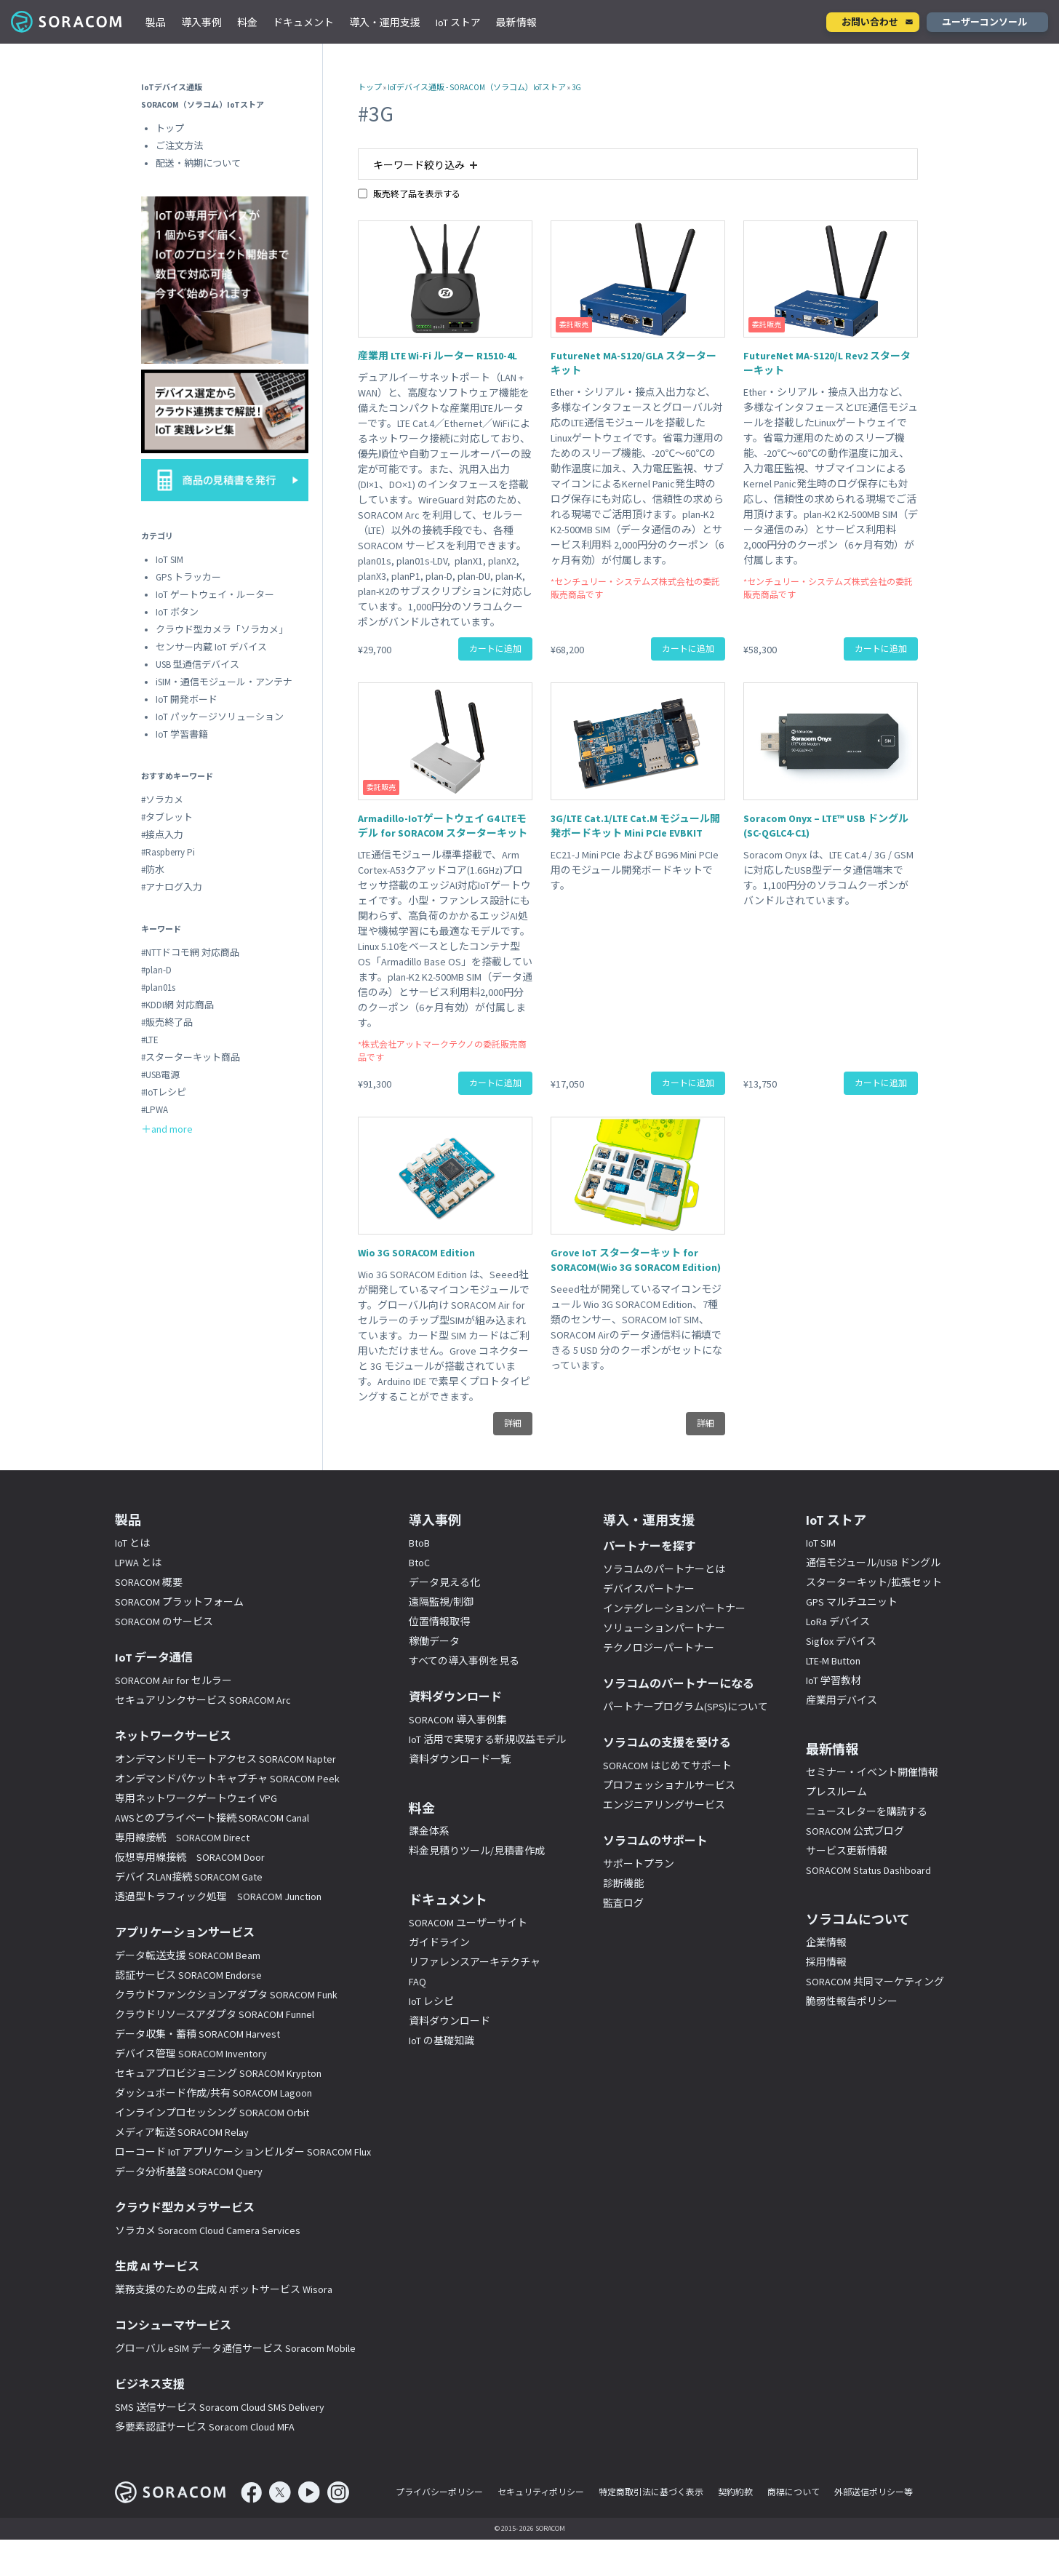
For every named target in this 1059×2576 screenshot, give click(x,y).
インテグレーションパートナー (674, 1608)
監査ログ (623, 1903)
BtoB (419, 1543)
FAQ (417, 1981)
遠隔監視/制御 (441, 1601)
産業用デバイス (841, 1700)
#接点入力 (162, 835)
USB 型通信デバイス (197, 664)
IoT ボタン (177, 612)
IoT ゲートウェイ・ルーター (215, 595)
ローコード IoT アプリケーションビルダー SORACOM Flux (243, 2151)
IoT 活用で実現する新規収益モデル (487, 1739)
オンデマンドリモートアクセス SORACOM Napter (225, 1759)
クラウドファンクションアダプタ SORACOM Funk (226, 1994)
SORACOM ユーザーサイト (468, 1922)
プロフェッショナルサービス (669, 1785)
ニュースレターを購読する (866, 1811)
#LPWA (154, 1110)
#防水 (152, 870)
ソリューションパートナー (664, 1628)
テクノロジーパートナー (658, 1647)
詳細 (512, 1423)
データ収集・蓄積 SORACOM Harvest (197, 2034)
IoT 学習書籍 (182, 734)
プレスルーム (836, 1791)
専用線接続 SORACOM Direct (182, 1837)
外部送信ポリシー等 (873, 2492)
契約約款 (735, 2492)
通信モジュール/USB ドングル (873, 1562)
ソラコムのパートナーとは (664, 1569)
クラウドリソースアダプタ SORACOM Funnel (214, 2014)
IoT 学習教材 (833, 1680)
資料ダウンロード (449, 2020)
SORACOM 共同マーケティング (875, 1981)
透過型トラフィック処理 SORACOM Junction (218, 1896)
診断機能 (623, 1883)
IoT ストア (458, 22)
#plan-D (156, 970)
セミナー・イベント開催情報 (872, 1772)
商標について (793, 2492)
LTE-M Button (833, 1660)
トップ (370, 87)
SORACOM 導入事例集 (458, 1719)
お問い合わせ (870, 22)
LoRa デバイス (838, 1621)
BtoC (419, 1562)
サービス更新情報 (846, 1850)
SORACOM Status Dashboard (868, 1870)
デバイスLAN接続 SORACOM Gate (189, 1876)
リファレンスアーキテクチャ (474, 1962)
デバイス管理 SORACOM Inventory (191, 2053)
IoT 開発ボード (186, 699)
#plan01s (158, 987)
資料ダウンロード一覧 (460, 1759)
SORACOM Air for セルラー (173, 1680)
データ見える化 (444, 1582)
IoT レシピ (431, 2001)
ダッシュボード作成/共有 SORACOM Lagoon (213, 2093)
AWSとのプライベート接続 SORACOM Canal (212, 1818)
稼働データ (434, 1641)
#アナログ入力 (171, 887)
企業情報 (826, 1942)
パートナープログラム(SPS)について (685, 1706)
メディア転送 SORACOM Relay (182, 2132)
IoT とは (132, 1543)
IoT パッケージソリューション (220, 717)
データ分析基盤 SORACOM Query (189, 2171)
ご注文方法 (179, 146)
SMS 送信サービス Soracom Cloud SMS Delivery (219, 2407)
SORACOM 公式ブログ (855, 1831)
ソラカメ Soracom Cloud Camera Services (207, 2230)
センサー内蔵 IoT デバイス (211, 647)
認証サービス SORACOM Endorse (188, 1975)
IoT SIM (169, 560)
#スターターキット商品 (190, 1057)
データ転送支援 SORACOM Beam (187, 1955)
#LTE (150, 1040)
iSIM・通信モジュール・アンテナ (224, 682)
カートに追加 (495, 648)
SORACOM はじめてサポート (667, 1765)
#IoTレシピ (163, 1092)
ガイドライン (439, 1942)
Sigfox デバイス (841, 1641)
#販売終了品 (167, 1022)
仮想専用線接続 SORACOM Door (190, 1857)
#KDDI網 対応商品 (177, 1005)
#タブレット (167, 817)
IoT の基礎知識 (441, 2040)
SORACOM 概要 (149, 1582)
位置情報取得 (439, 1621)
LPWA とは (138, 1562)
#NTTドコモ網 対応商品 (190, 952)
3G (576, 87)
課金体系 (429, 1831)
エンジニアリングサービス (664, 1804)
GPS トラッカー (188, 577)
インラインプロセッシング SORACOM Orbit (212, 2112)
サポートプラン (638, 1863)
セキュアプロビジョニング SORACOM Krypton (218, 2073)
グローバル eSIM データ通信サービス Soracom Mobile (235, 2348)
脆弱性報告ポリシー (852, 2001)
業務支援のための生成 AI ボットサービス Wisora (223, 2289)
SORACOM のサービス (164, 1621)
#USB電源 (160, 1075)
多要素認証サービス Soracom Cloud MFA (205, 2426)
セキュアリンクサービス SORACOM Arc (203, 1700)
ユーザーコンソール (984, 22)
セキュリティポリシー (540, 2492)
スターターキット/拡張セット (874, 1582)
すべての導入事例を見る (464, 1660)
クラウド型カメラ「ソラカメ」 (222, 629)
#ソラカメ (162, 800)
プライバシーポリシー (439, 2492)
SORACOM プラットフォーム (179, 1601)
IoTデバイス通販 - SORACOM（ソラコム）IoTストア (477, 87)
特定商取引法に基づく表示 (651, 2492)
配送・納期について (198, 163)
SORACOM (67, 22)
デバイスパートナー (649, 1588)
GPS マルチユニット (852, 1601)
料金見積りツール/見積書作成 (477, 1850)
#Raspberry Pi (168, 852)
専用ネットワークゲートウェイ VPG (196, 1798)
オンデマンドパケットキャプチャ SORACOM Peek (227, 1778)
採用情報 (826, 1962)
